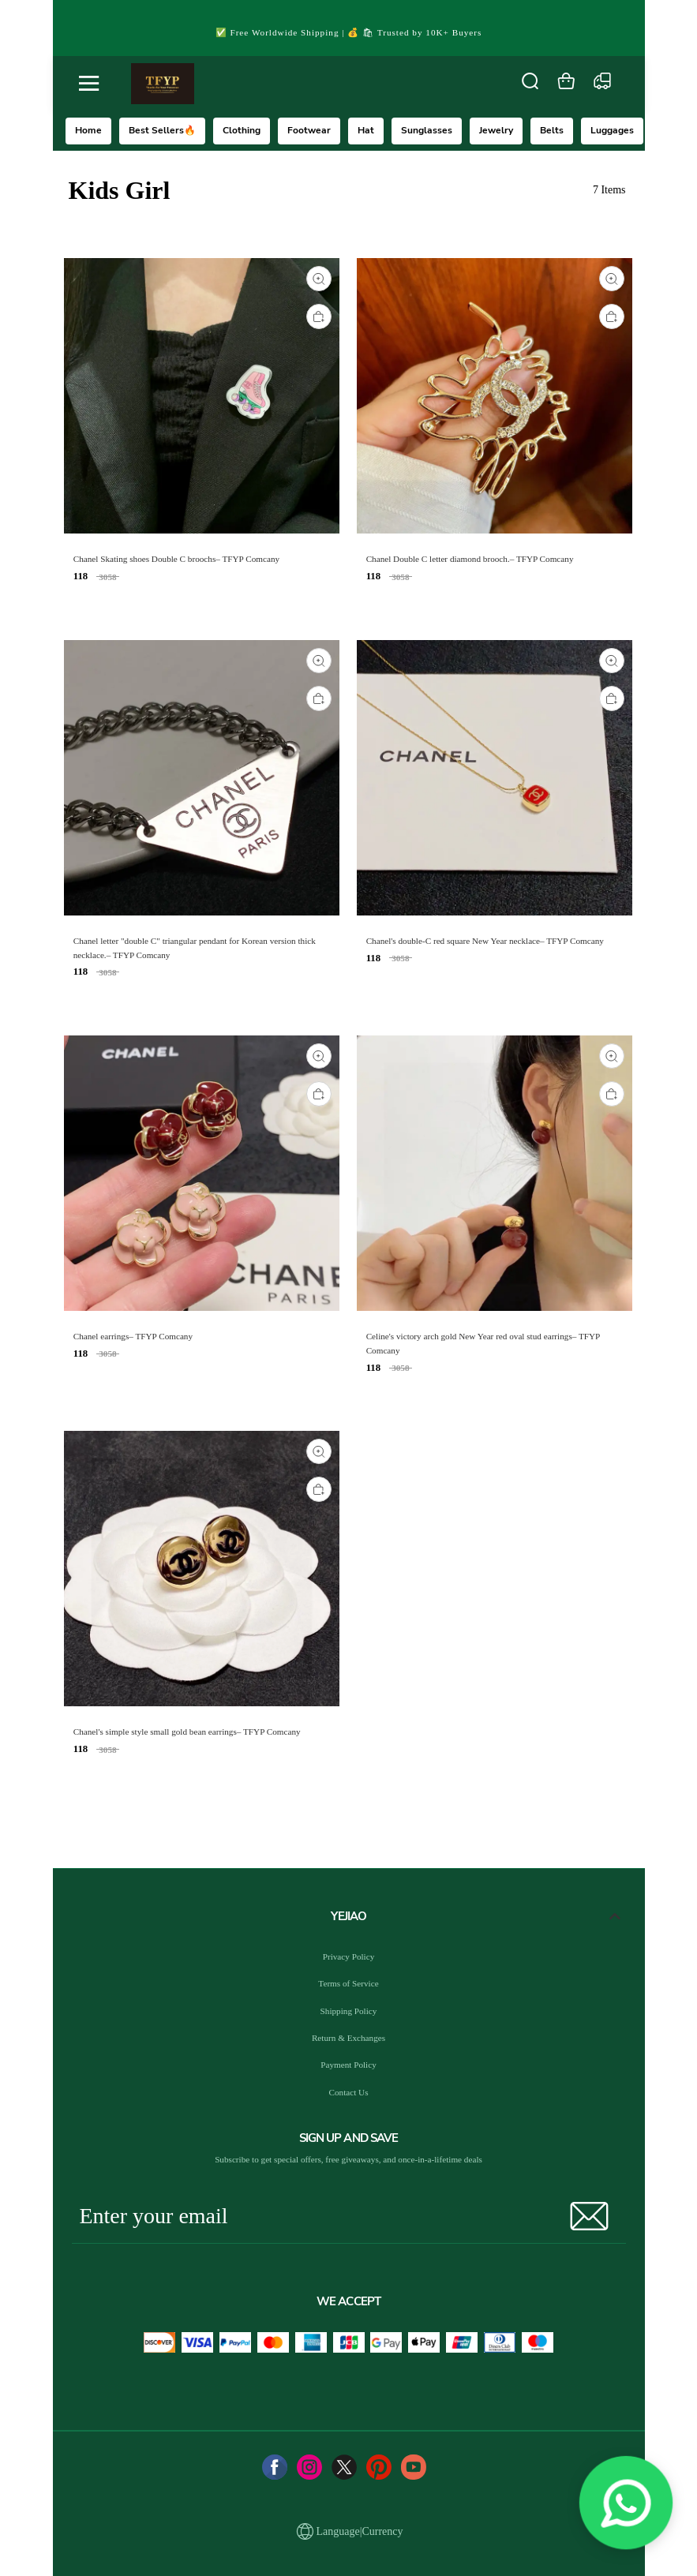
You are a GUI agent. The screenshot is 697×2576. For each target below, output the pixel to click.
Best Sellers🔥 (162, 130)
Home (88, 130)
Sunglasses (426, 130)
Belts (552, 130)
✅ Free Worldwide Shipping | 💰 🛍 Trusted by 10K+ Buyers (348, 32)
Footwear (309, 130)
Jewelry (496, 130)
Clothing (241, 130)
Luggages (612, 130)
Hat (366, 130)
